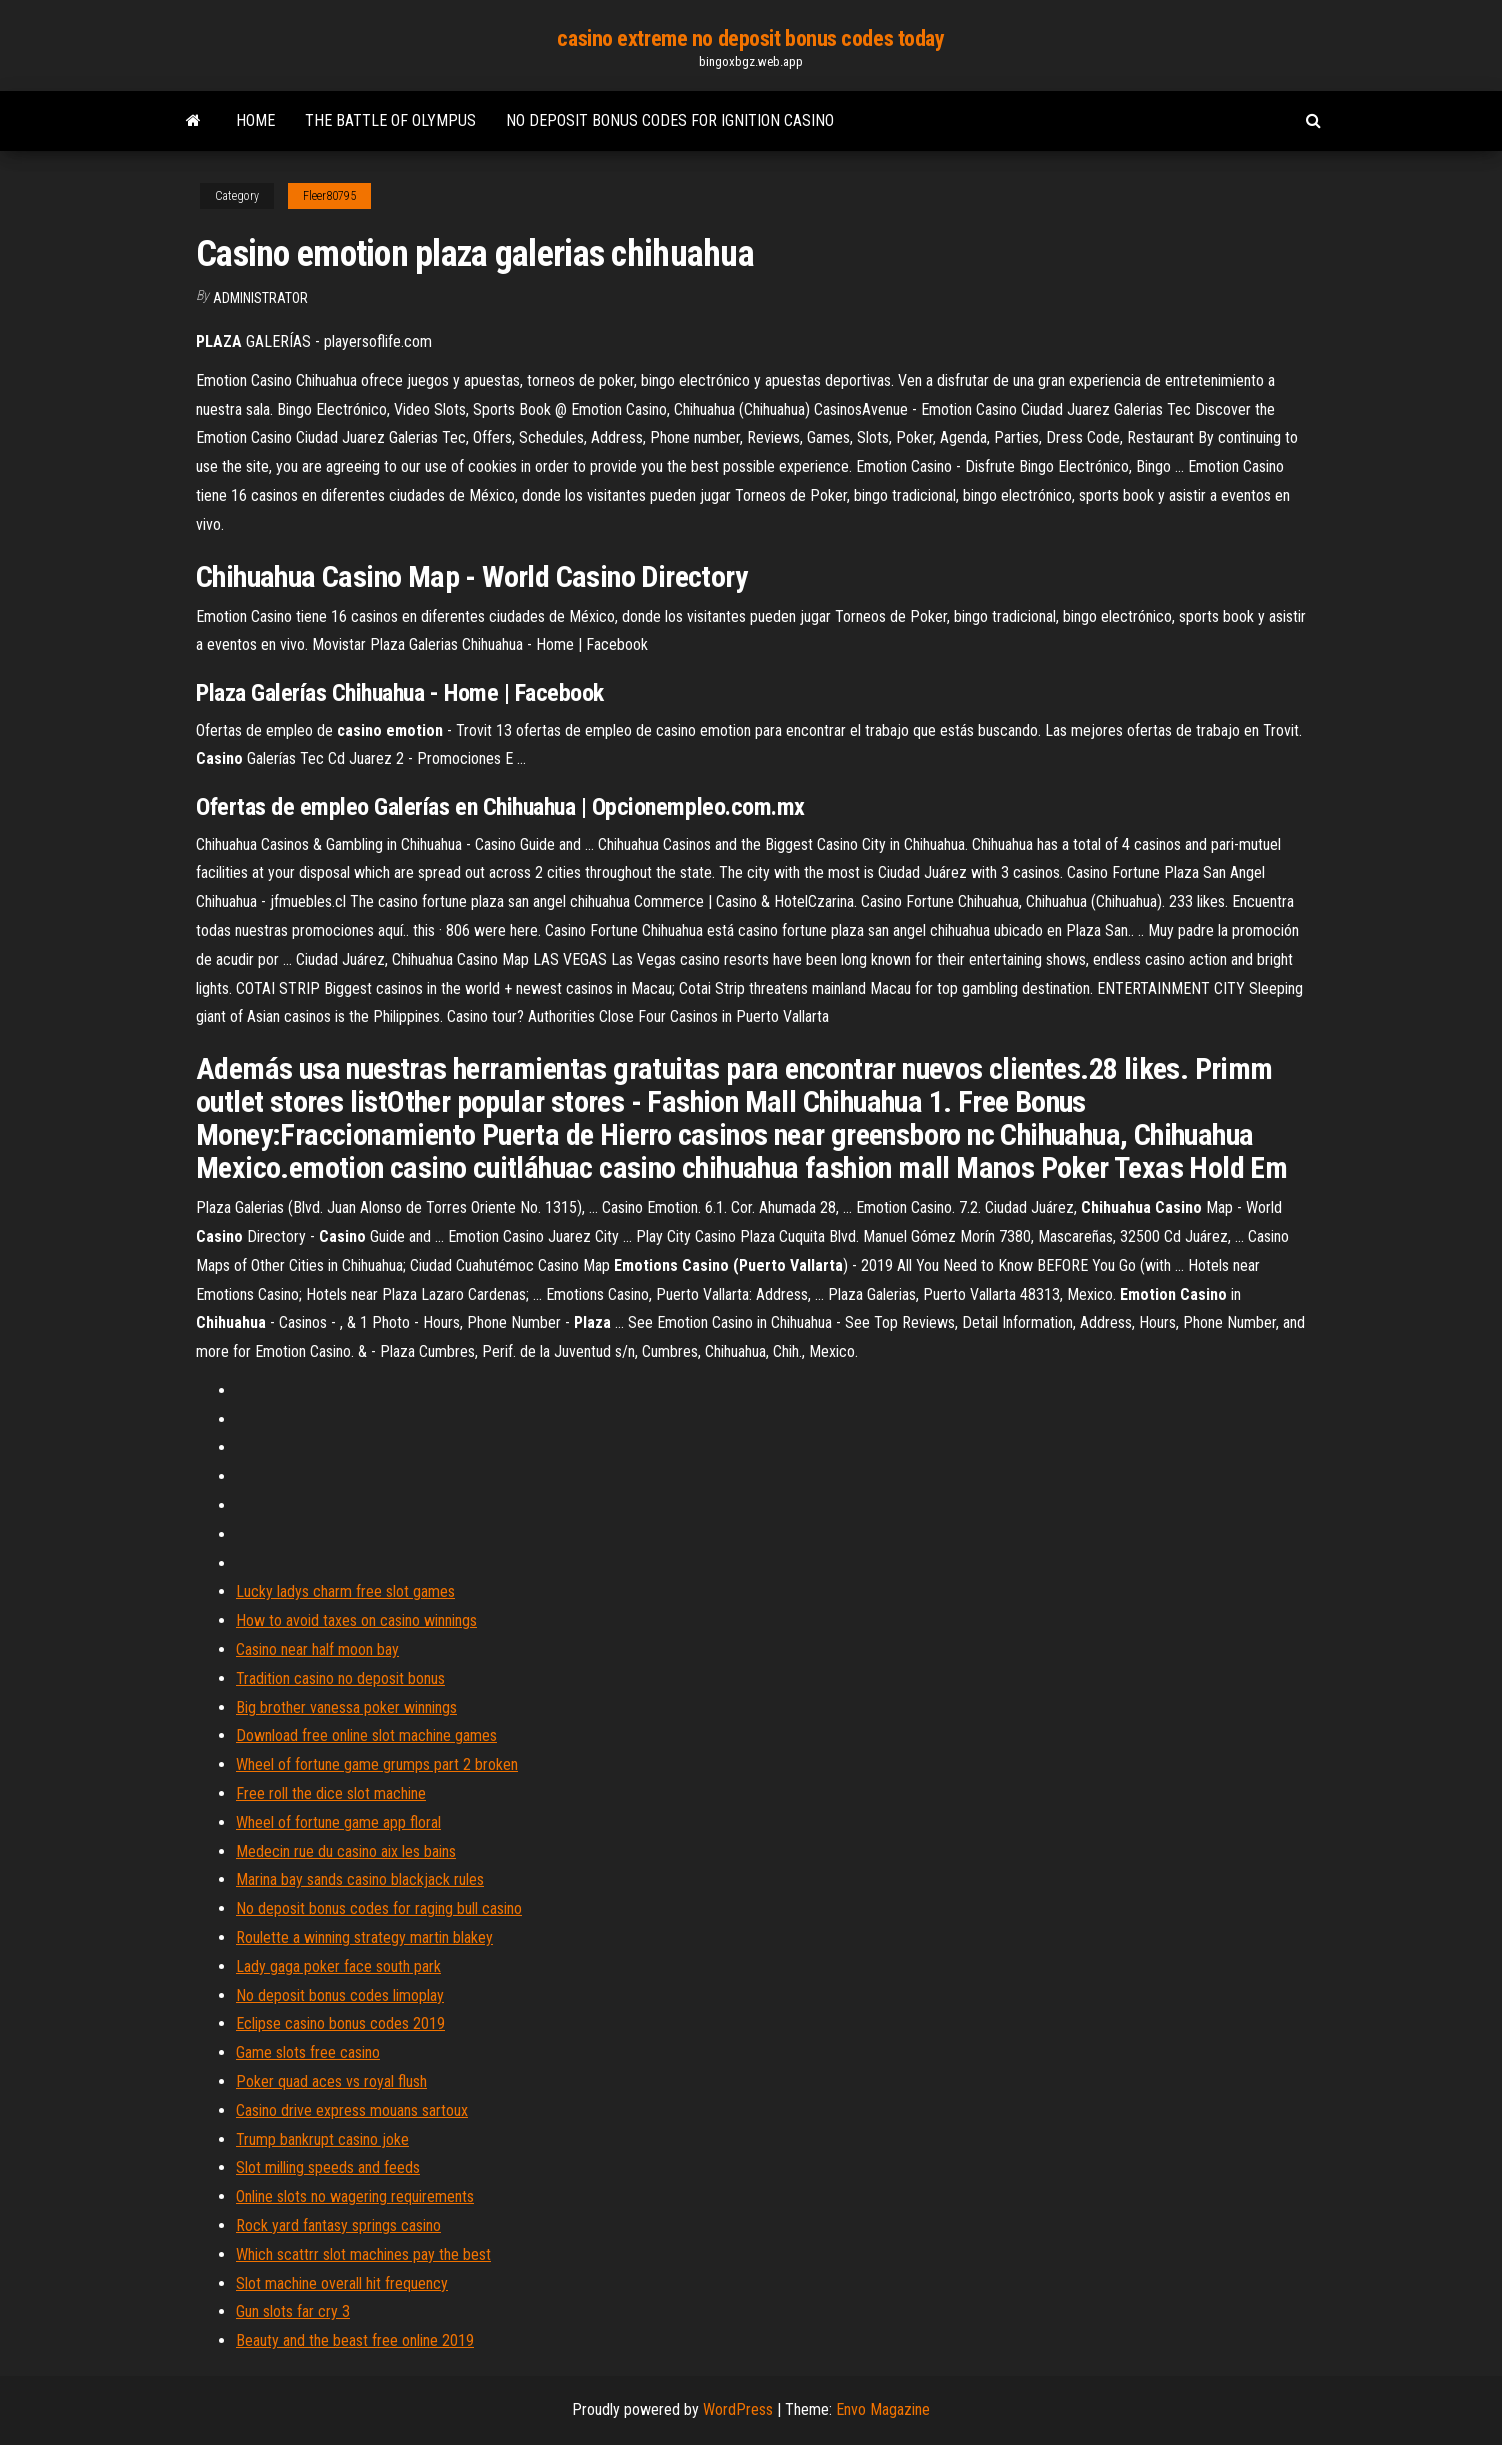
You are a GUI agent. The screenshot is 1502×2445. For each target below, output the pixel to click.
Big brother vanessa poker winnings (346, 1707)
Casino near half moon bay (317, 1649)
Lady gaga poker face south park (338, 1966)
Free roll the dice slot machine (331, 1793)
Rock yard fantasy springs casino (338, 2225)
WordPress (738, 2409)
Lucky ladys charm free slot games (345, 1591)
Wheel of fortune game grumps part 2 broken (377, 1764)
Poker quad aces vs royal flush (331, 2081)
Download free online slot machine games (366, 1735)
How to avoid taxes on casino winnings (356, 1620)
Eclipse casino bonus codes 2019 (340, 2023)
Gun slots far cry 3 (293, 2311)
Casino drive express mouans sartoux (352, 2110)
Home (255, 120)
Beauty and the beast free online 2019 (355, 2340)
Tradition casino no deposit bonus (340, 1678)
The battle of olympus (390, 120)
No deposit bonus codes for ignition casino (670, 120)
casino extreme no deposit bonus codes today (750, 38)
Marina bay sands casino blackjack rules (360, 1879)
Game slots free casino (308, 2052)
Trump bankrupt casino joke (322, 2139)
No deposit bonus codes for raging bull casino (379, 1908)
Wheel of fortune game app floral (338, 1822)
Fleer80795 (329, 196)
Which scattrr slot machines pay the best (363, 2254)
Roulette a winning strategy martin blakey (364, 1937)
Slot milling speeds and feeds (328, 2167)
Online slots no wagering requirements (355, 2196)
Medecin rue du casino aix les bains (346, 1851)
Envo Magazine (883, 2409)
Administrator (260, 298)
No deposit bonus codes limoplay (340, 1995)
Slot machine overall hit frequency (342, 2283)
